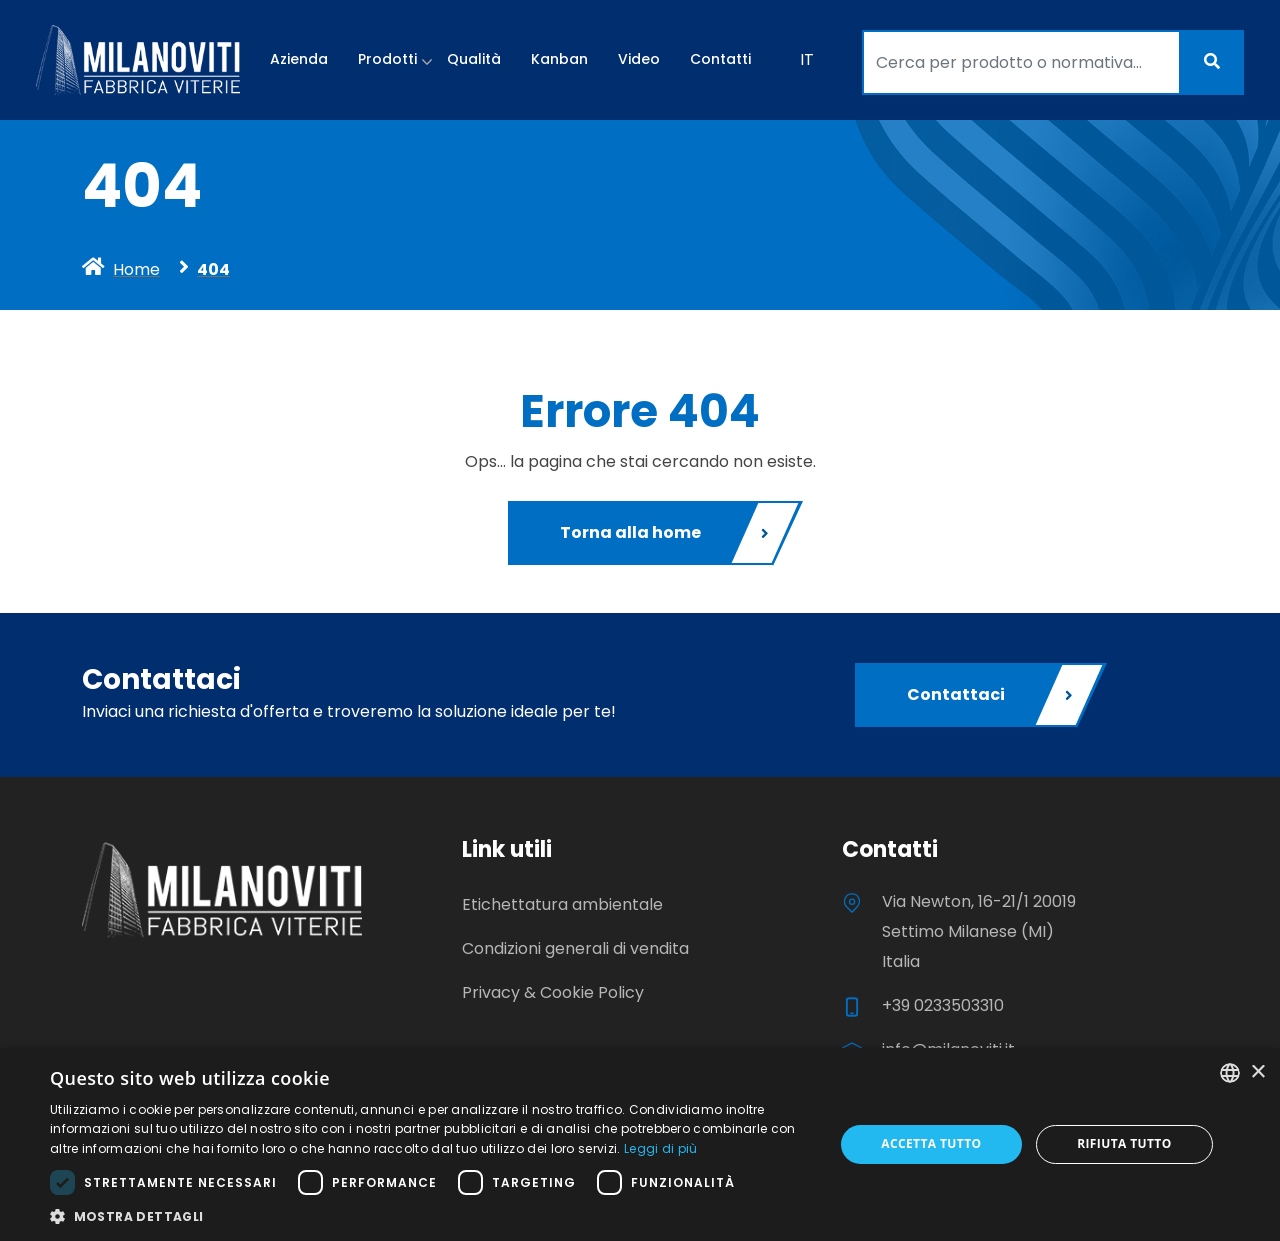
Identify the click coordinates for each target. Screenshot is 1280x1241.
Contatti (720, 59)
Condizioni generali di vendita (575, 948)
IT (807, 59)
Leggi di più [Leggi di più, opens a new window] (661, 1148)
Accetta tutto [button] (931, 1143)
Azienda (299, 59)
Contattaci (992, 695)
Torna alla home (666, 533)
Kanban (559, 59)
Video (639, 59)
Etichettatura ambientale (562, 904)
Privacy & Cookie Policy (553, 992)
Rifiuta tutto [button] (1124, 1143)
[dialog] (640, 1144)
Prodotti (387, 59)
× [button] (1257, 1072)
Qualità (474, 59)
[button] (430, 1216)
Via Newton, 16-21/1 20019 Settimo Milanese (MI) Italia (979, 931)
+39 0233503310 (943, 1005)
